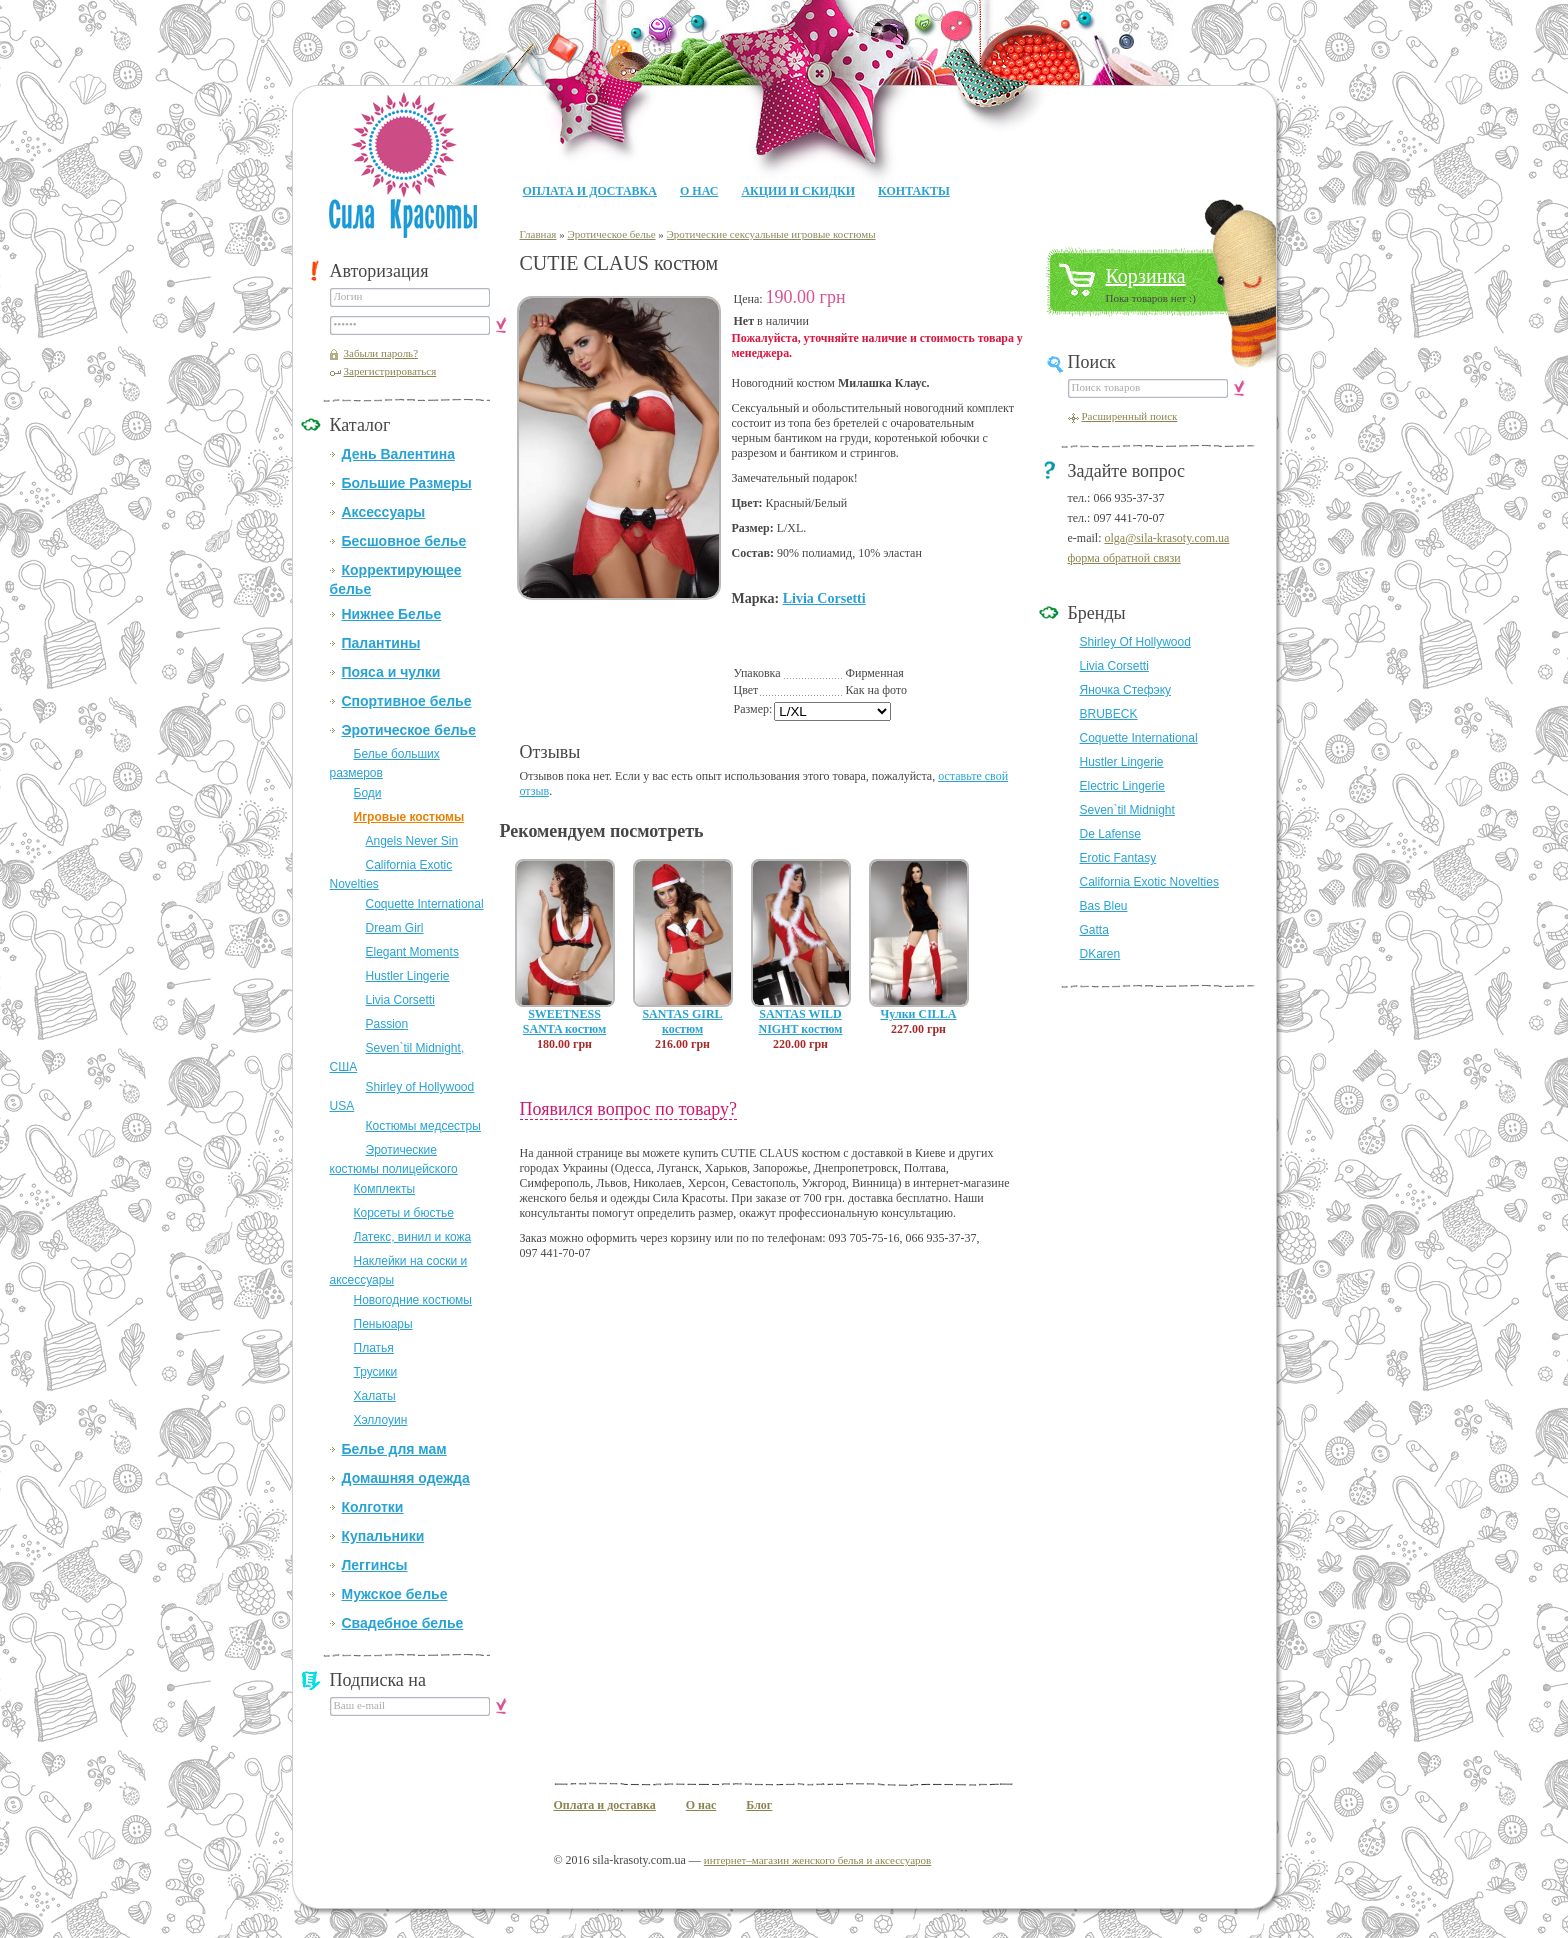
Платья (374, 1348)
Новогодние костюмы (413, 1300)
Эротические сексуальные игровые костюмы (771, 234)
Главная (538, 234)
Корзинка (1146, 276)
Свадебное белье (403, 1623)
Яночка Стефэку (1126, 690)
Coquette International (425, 904)
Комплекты (385, 1189)
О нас (699, 191)
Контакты (914, 191)
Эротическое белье (409, 730)
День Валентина (398, 454)
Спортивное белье (407, 701)
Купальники (383, 1536)
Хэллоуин (381, 1420)
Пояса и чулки (391, 672)
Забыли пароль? (381, 353)
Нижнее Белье (392, 614)
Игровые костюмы (409, 817)
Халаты (375, 1396)
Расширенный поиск (1130, 416)
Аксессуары (384, 512)
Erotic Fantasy (1118, 858)
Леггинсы (375, 1565)
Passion (387, 1024)
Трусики (376, 1372)
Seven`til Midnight (1127, 810)
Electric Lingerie (1122, 786)
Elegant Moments (412, 952)
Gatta (1094, 930)
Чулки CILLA (918, 1014)
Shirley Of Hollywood (1135, 642)
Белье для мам (394, 1449)
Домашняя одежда (406, 1478)
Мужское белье (395, 1594)
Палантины (381, 643)
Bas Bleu (1104, 906)
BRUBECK (1109, 714)
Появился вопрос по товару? (629, 1109)
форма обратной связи (1124, 558)
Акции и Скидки (798, 191)
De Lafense (1110, 834)
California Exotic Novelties (1149, 882)
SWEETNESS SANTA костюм (564, 1021)
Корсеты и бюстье (404, 1213)
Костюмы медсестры (423, 1126)
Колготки (373, 1507)
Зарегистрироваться (390, 371)
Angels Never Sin (412, 841)
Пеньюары (383, 1324)
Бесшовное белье (404, 541)
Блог (759, 1805)
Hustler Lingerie (408, 976)
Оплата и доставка (590, 191)
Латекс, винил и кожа (413, 1237)
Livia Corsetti (400, 1000)
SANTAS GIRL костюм (682, 1021)
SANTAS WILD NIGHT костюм (801, 1021)
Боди (368, 793)
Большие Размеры (407, 483)
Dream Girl (395, 928)
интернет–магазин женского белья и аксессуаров (817, 1860)
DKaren (1100, 954)
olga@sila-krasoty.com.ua (1166, 538)
